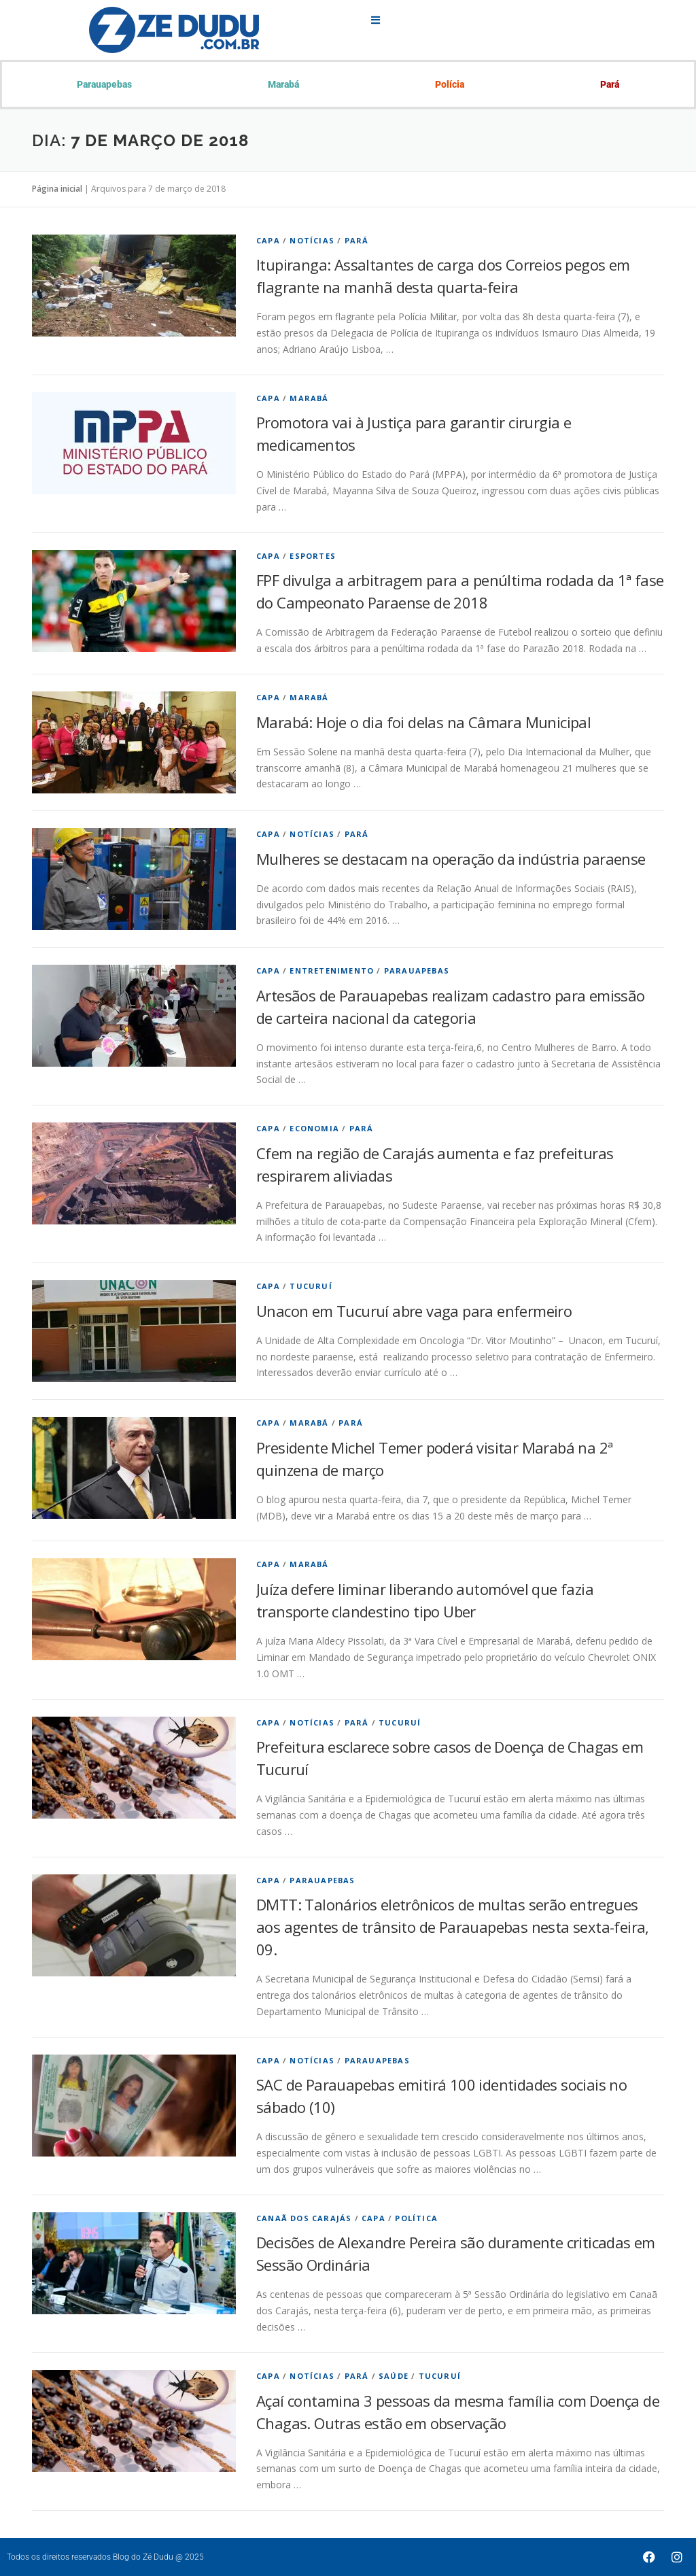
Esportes (313, 556)
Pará (609, 84)
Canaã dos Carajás (303, 2218)
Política (416, 2218)
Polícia (449, 84)
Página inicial (57, 188)
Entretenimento (332, 970)
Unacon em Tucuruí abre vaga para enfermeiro (414, 1311)
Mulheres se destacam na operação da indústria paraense (451, 858)
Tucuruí (311, 1286)
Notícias (312, 240)
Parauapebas (104, 84)
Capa (268, 240)
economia (314, 1128)
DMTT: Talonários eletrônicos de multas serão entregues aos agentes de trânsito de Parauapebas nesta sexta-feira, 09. (452, 1926)
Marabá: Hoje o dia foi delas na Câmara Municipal (423, 722)
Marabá (283, 84)
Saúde (393, 2376)
